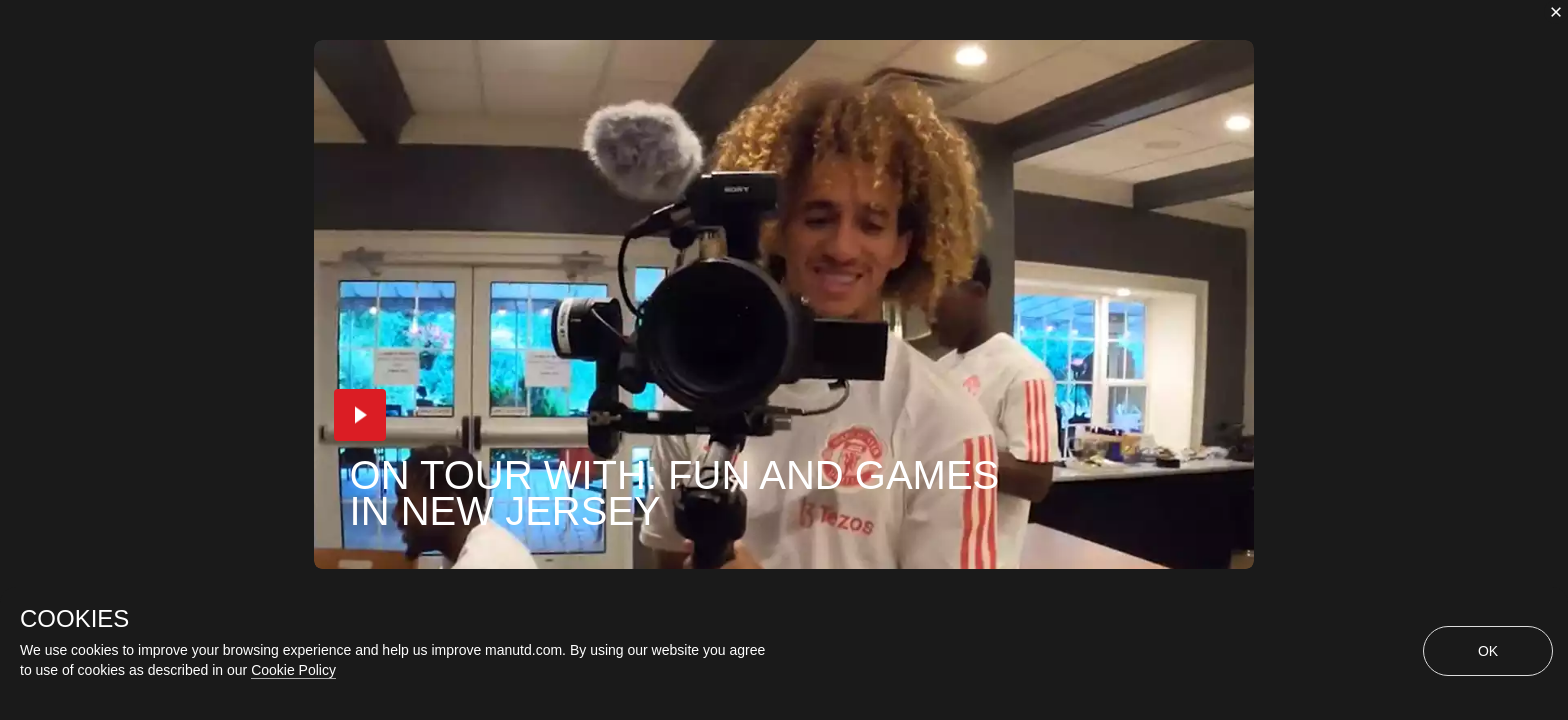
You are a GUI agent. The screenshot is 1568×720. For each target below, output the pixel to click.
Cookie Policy (293, 670)
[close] (1556, 12)
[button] (360, 415)
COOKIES (74, 619)
